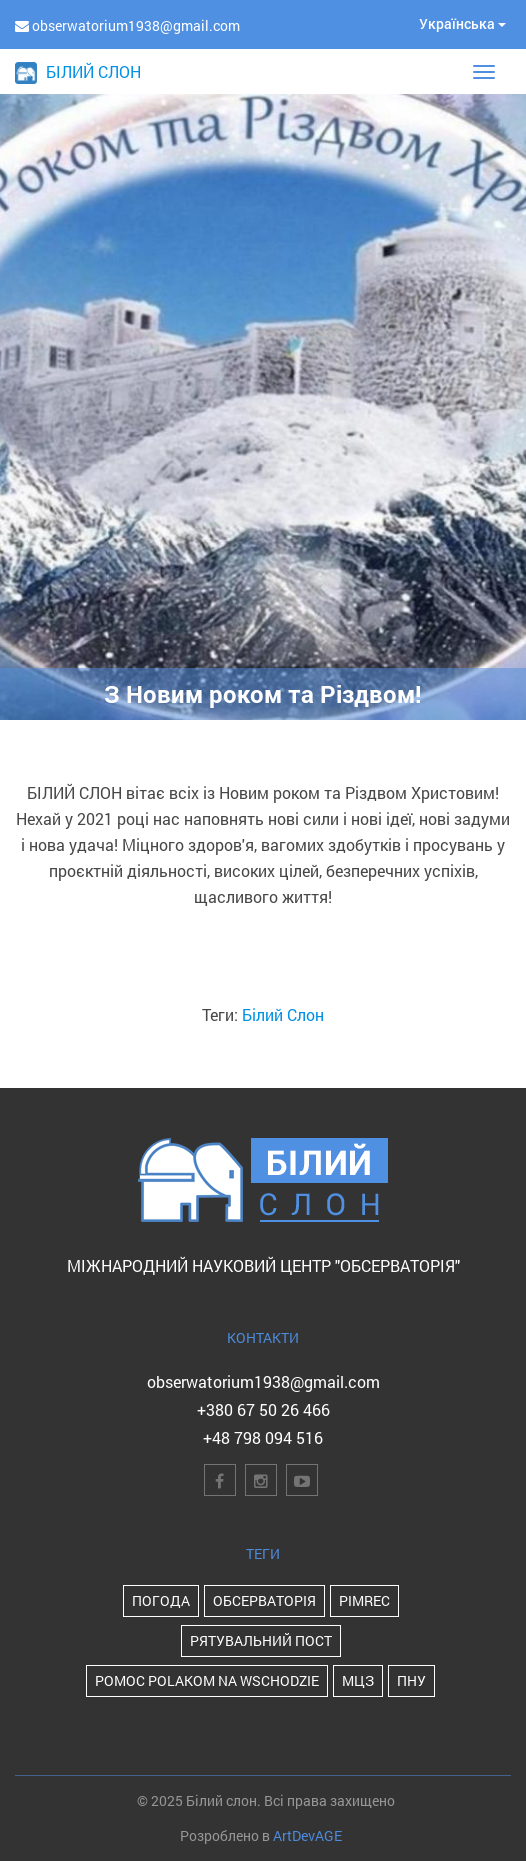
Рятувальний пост (261, 1640)
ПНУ (411, 1680)
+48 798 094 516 (263, 1437)
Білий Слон (283, 1014)
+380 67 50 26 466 (263, 1409)
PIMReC (364, 1600)
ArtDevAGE (307, 1835)
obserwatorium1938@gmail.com (263, 1381)
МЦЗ (358, 1680)
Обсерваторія (264, 1600)
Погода (161, 1600)
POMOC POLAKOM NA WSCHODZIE (207, 1680)
